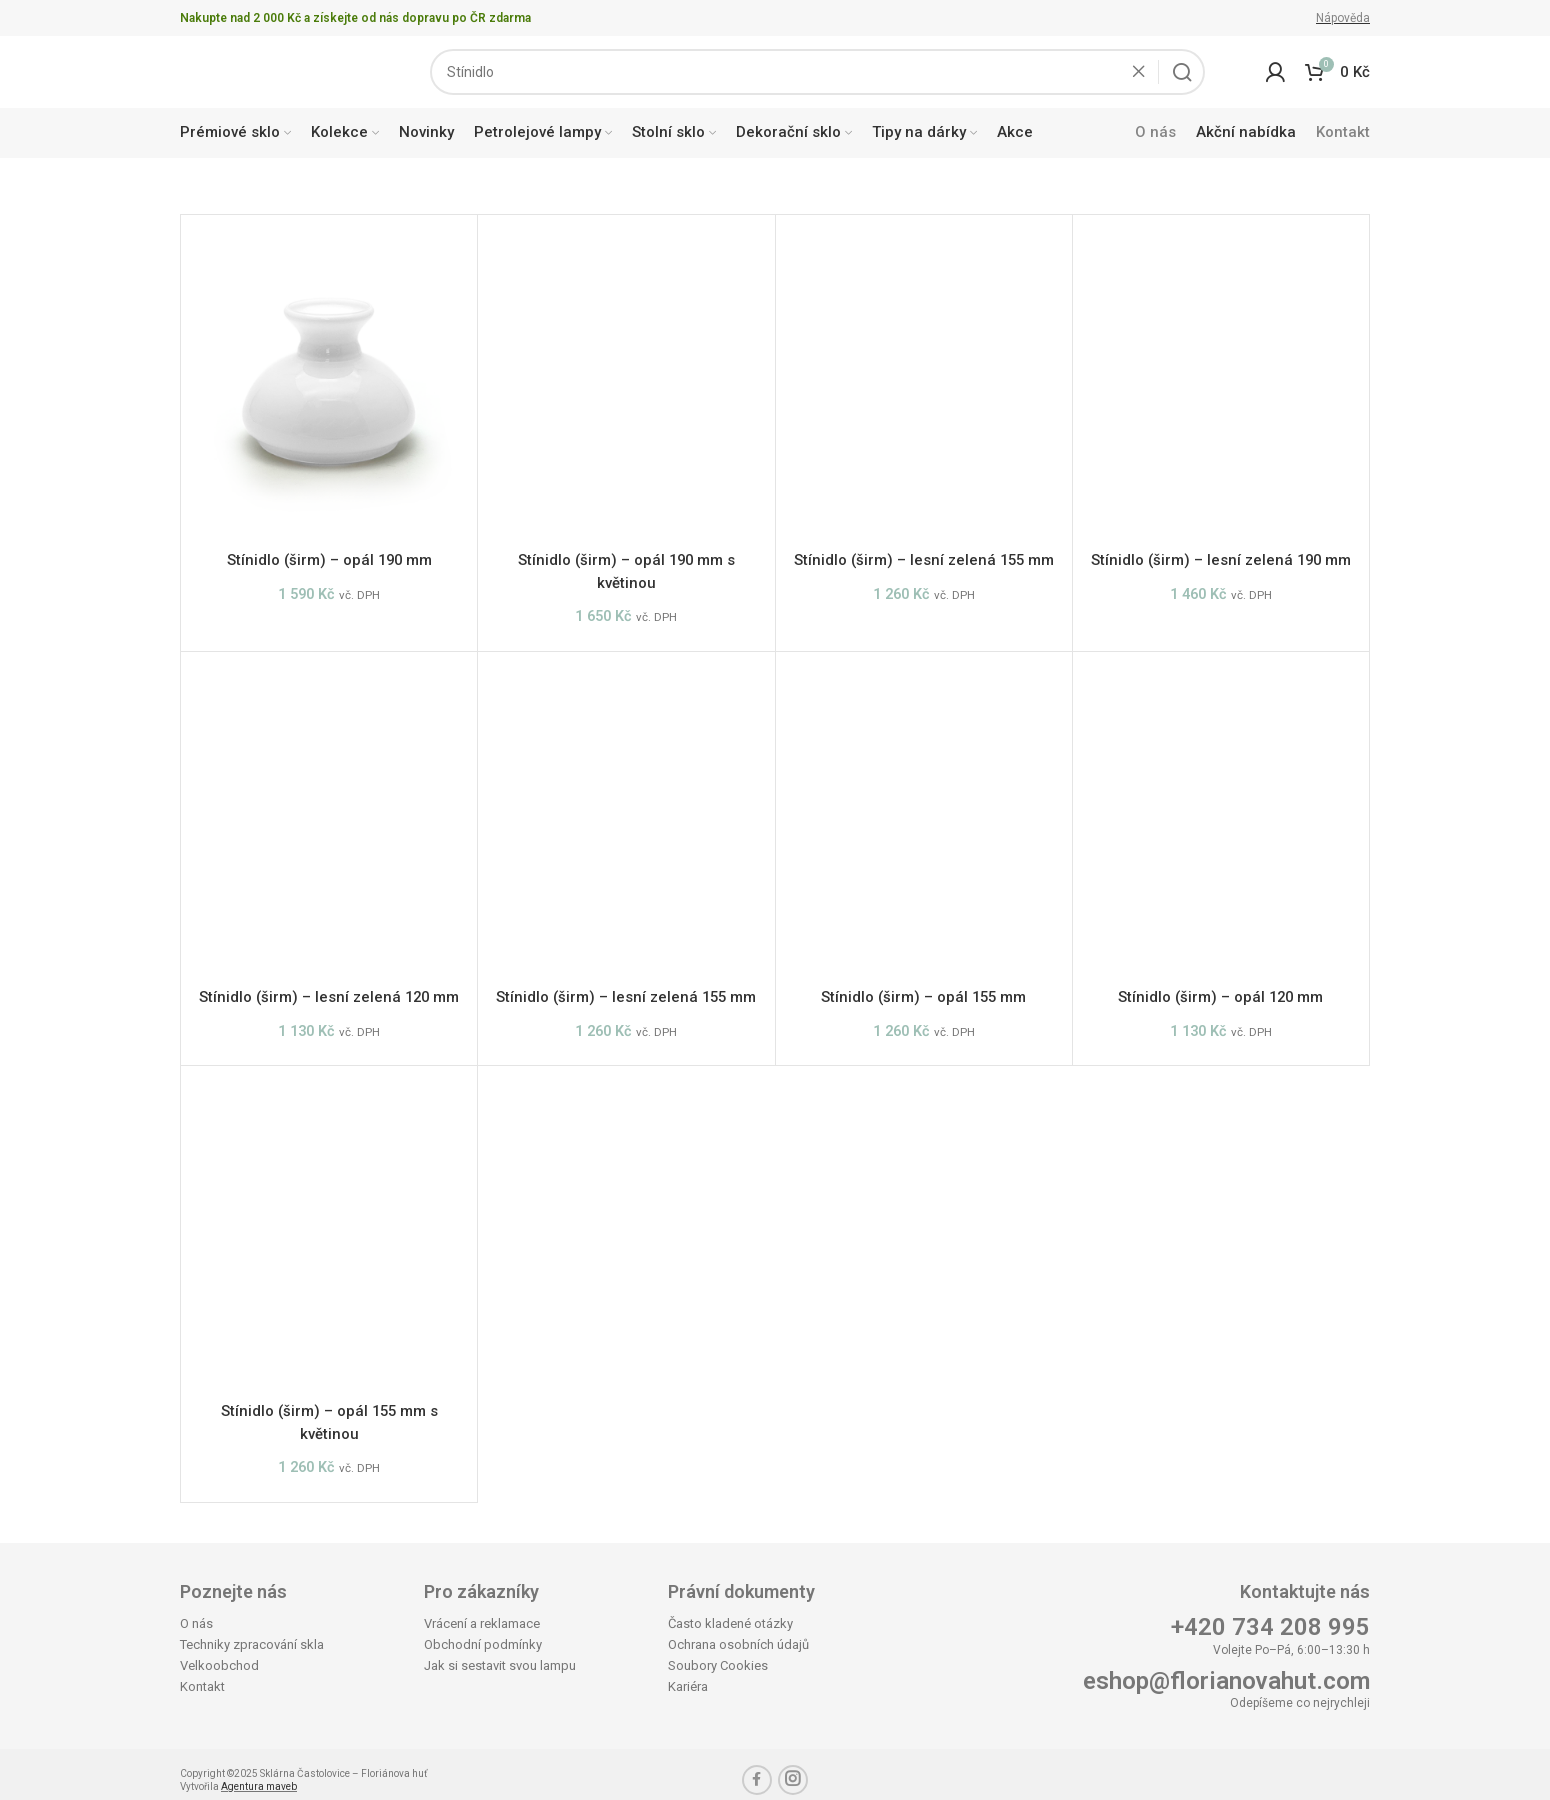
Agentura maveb (259, 1775)
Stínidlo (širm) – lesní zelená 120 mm (329, 998)
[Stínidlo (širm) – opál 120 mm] (1221, 821)
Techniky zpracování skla (252, 1633)
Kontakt (202, 1675)
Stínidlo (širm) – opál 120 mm (1221, 998)
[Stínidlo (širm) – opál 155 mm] (924, 821)
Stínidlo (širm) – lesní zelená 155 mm (924, 568)
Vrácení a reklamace (482, 1612)
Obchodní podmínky (483, 1633)
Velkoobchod (219, 1654)
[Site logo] (275, 74)
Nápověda (1343, 18)
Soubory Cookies (718, 1654)
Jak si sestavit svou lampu (500, 1654)
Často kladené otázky (730, 1612)
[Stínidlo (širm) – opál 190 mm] (329, 391)
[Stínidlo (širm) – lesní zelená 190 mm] (1221, 391)
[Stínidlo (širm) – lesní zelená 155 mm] (924, 391)
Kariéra (688, 1675)
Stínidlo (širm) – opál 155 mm (924, 998)
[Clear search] (1144, 76)
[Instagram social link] (793, 1769)
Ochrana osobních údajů (738, 1633)
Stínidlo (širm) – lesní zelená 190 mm (1221, 568)
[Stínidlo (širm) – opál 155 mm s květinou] (329, 1229)
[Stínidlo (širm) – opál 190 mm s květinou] (626, 391)
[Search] (817, 76)
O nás (196, 1612)
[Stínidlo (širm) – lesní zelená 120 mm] (329, 821)
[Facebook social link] (757, 1769)
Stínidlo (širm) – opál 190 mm (329, 568)
